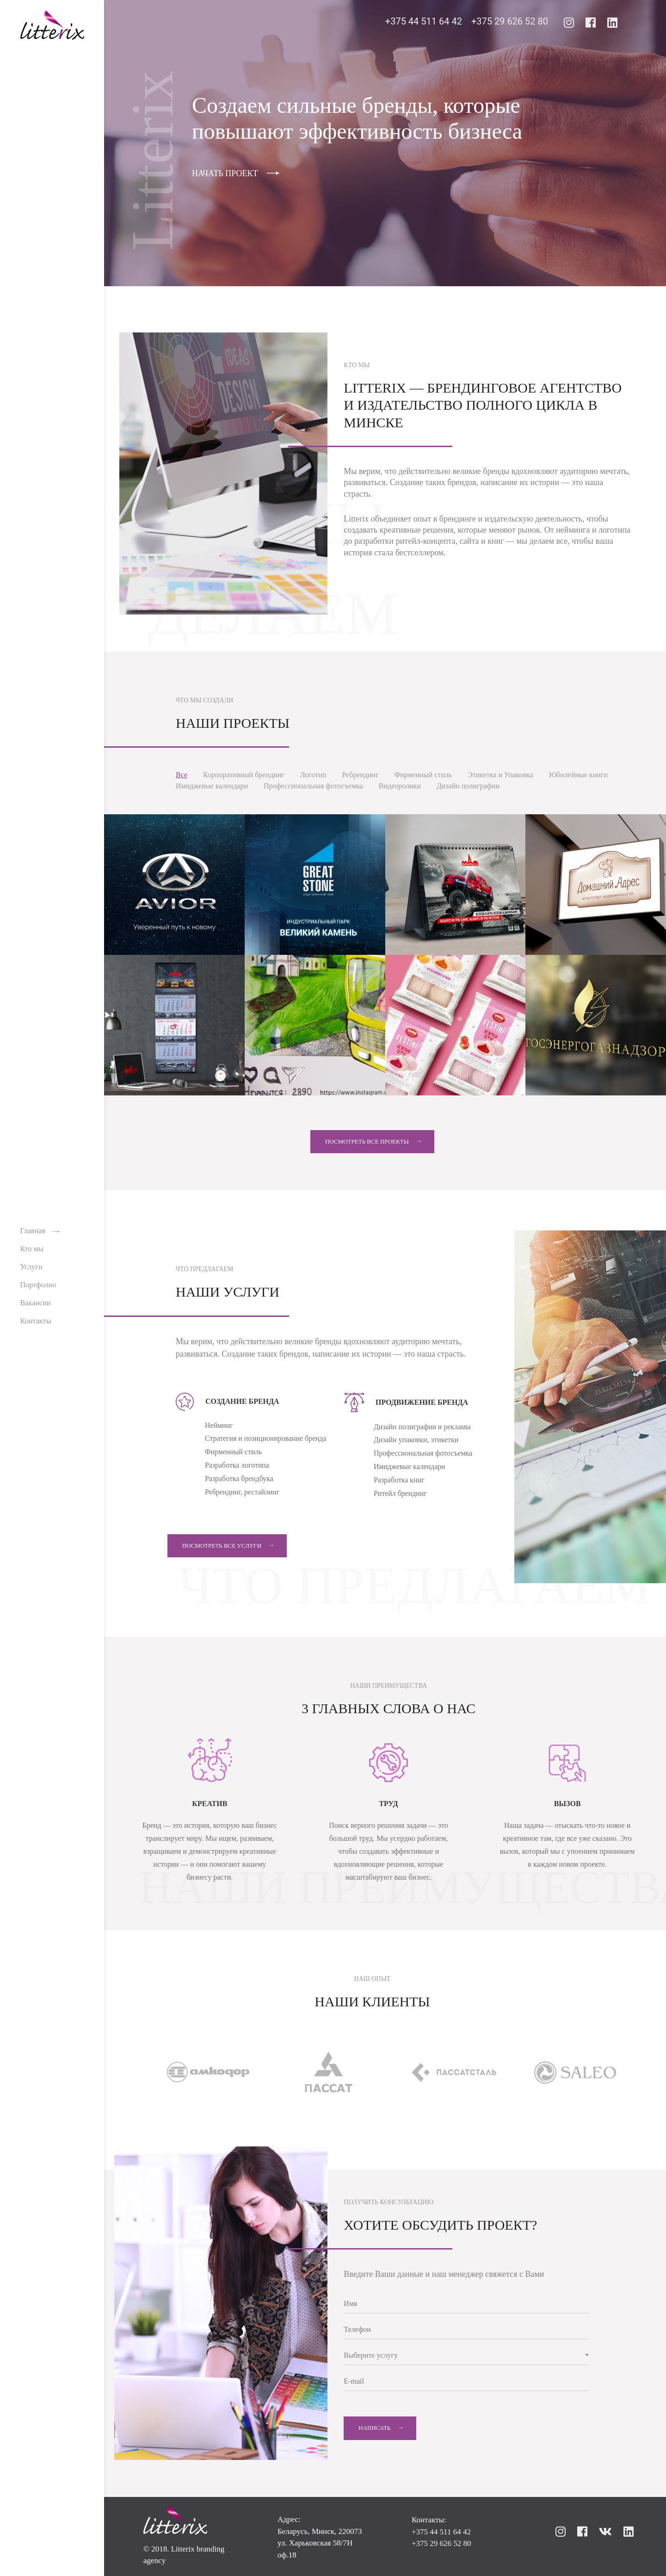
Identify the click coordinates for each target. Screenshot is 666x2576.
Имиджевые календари (212, 786)
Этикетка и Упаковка (500, 775)
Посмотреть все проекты (367, 1141)
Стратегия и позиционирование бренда (266, 1439)
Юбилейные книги (578, 775)
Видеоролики (400, 786)
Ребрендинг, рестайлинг (242, 1492)
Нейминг (219, 1425)
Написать (374, 2427)
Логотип (313, 775)
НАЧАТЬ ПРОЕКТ (225, 173)
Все (181, 775)
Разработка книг (399, 1480)
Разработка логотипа (237, 1465)
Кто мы (34, 1251)
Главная (35, 1233)
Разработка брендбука (239, 1479)
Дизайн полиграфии (468, 786)
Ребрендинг (360, 775)
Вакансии (38, 1304)
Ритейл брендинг (400, 1494)
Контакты (38, 1321)
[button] (466, 2355)
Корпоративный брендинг (243, 775)
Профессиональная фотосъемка (313, 786)
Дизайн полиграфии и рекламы (422, 1427)
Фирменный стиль (423, 775)
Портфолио (41, 1286)
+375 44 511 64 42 (423, 23)
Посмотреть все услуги (230, 1546)
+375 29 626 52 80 (509, 23)
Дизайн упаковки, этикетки (416, 1440)
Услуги (34, 1269)
